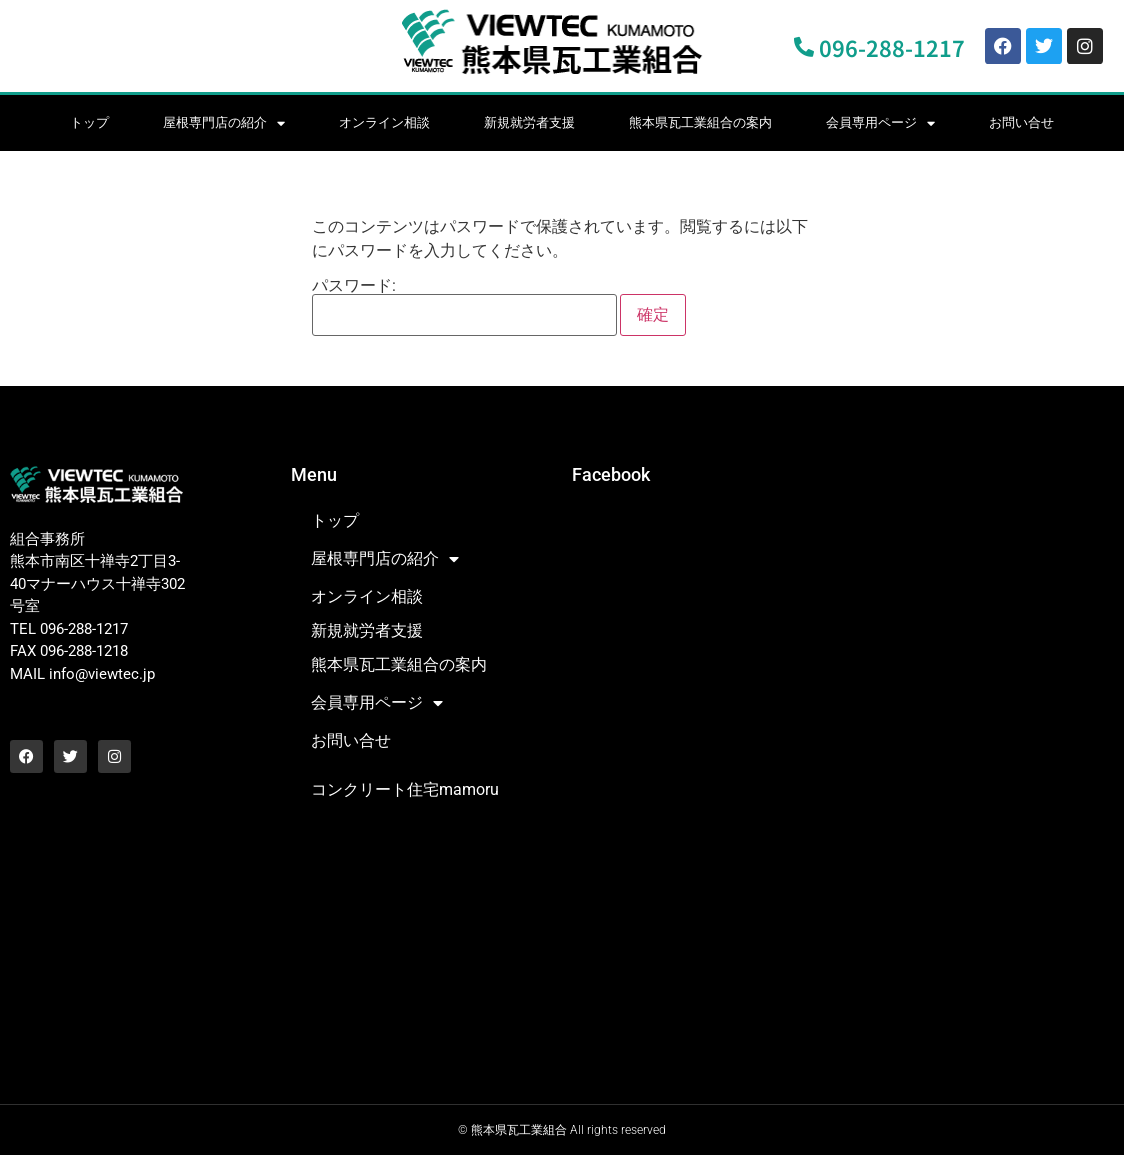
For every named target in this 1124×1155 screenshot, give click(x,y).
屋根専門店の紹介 (224, 123)
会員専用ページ (880, 123)
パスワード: (464, 307)
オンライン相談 (384, 122)
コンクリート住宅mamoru (405, 789)
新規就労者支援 (529, 122)
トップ (89, 122)
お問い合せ (1021, 122)
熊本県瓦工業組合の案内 (700, 122)
